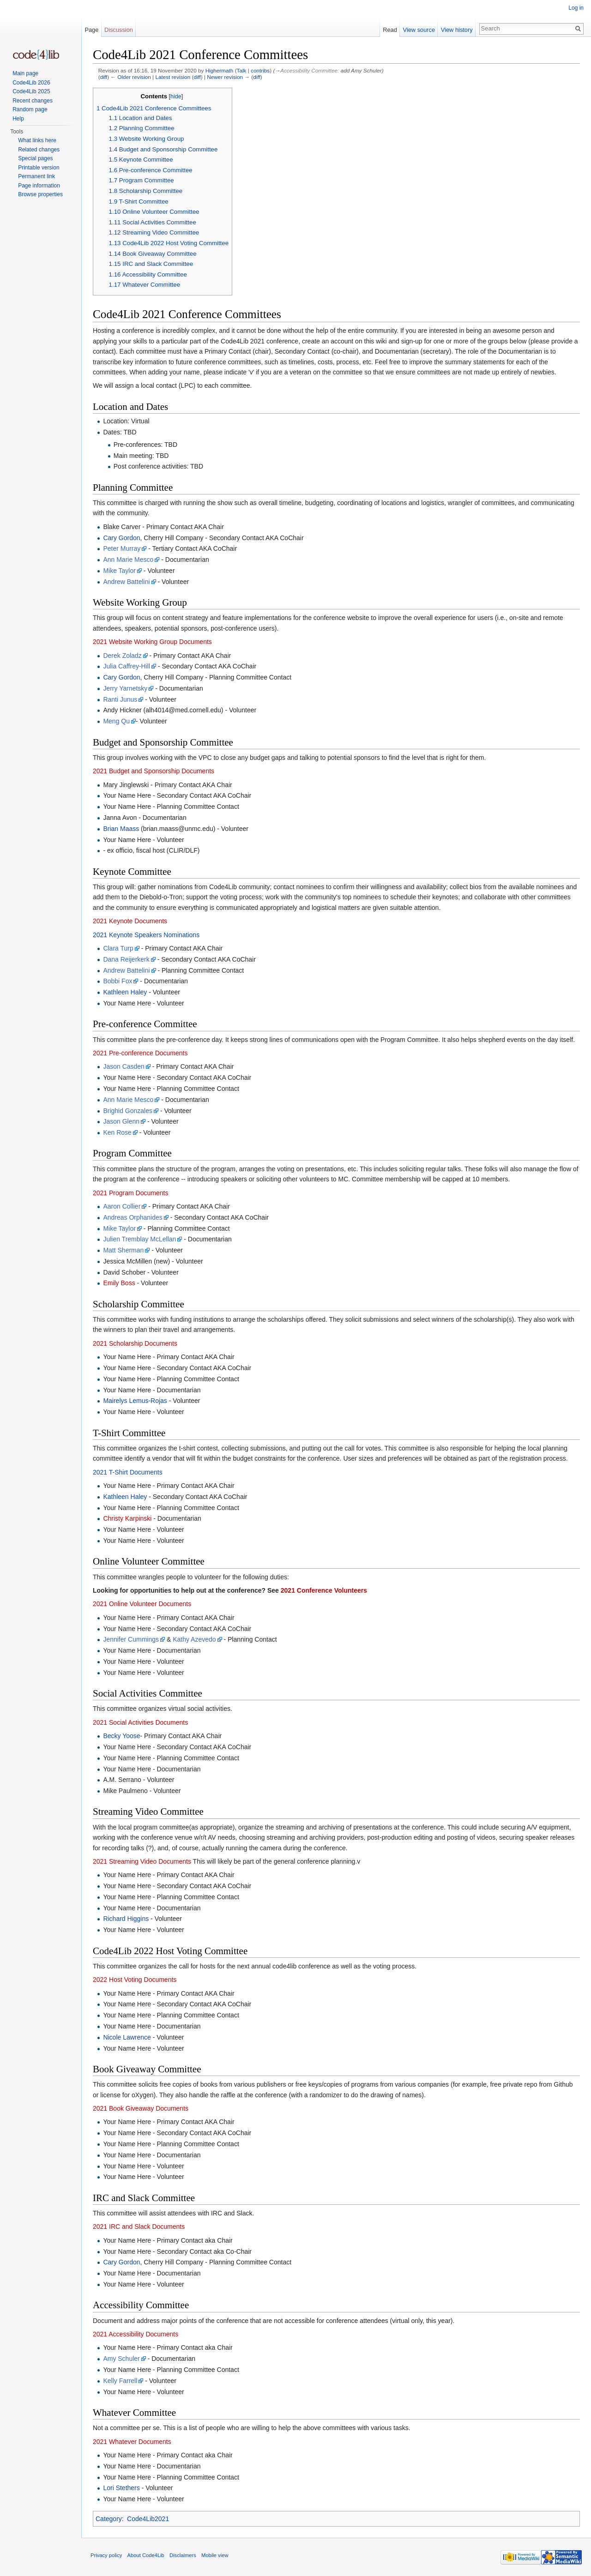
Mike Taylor (119, 570)
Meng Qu (116, 721)
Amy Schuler (121, 2358)
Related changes (39, 149)
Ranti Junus (120, 699)
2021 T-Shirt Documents (128, 1472)
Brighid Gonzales (127, 1110)
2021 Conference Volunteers (324, 1590)
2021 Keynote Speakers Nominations (146, 935)
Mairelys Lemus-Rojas (135, 1400)
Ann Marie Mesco (128, 559)
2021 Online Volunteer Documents (142, 1603)
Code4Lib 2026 (31, 82)
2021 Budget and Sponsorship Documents (153, 771)
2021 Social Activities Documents (140, 1722)
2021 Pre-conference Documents (140, 1053)
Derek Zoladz (122, 655)
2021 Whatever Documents (132, 2441)
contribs (260, 70)
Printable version (38, 167)
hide (175, 96)
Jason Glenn (121, 1121)
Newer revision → (228, 77)
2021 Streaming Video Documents (142, 1861)
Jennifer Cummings (131, 1639)
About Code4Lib (145, 2555)
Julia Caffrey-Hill (126, 666)
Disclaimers (182, 2555)
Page (91, 29)
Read (390, 29)
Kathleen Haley (125, 992)
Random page (29, 109)
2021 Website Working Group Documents (152, 641)
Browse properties (40, 194)
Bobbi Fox (117, 981)
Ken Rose (117, 1132)
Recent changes (32, 100)
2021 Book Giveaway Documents (140, 2108)
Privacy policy (106, 2555)
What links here (37, 140)
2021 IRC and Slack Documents (139, 2226)
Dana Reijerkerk (126, 959)
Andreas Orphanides (132, 1217)
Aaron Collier (121, 1206)
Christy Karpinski (127, 1518)
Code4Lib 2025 (31, 91)
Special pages (35, 158)
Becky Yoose (121, 1735)
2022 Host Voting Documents (134, 1979)
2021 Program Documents (130, 1193)
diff (103, 77)
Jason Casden (124, 1066)
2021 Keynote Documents (130, 921)
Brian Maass (121, 828)
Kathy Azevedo (194, 1639)
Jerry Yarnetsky (125, 688)
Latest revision (172, 77)
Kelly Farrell (120, 2380)
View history (457, 29)
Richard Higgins (126, 1918)
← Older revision (130, 77)
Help (18, 118)
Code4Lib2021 (148, 2518)
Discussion (118, 29)
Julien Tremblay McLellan (139, 1239)
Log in (576, 8)
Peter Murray (121, 548)
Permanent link (36, 176)
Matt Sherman (123, 1250)
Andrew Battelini (126, 581)
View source (419, 29)
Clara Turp (118, 948)
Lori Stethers (121, 2488)
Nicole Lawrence (127, 2037)
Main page (25, 73)
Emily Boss (119, 1283)
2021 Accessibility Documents (135, 2334)
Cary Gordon (121, 538)
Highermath (219, 70)
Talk (242, 70)
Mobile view (214, 2555)
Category (109, 2518)
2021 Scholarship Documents (135, 1343)
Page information (39, 185)
